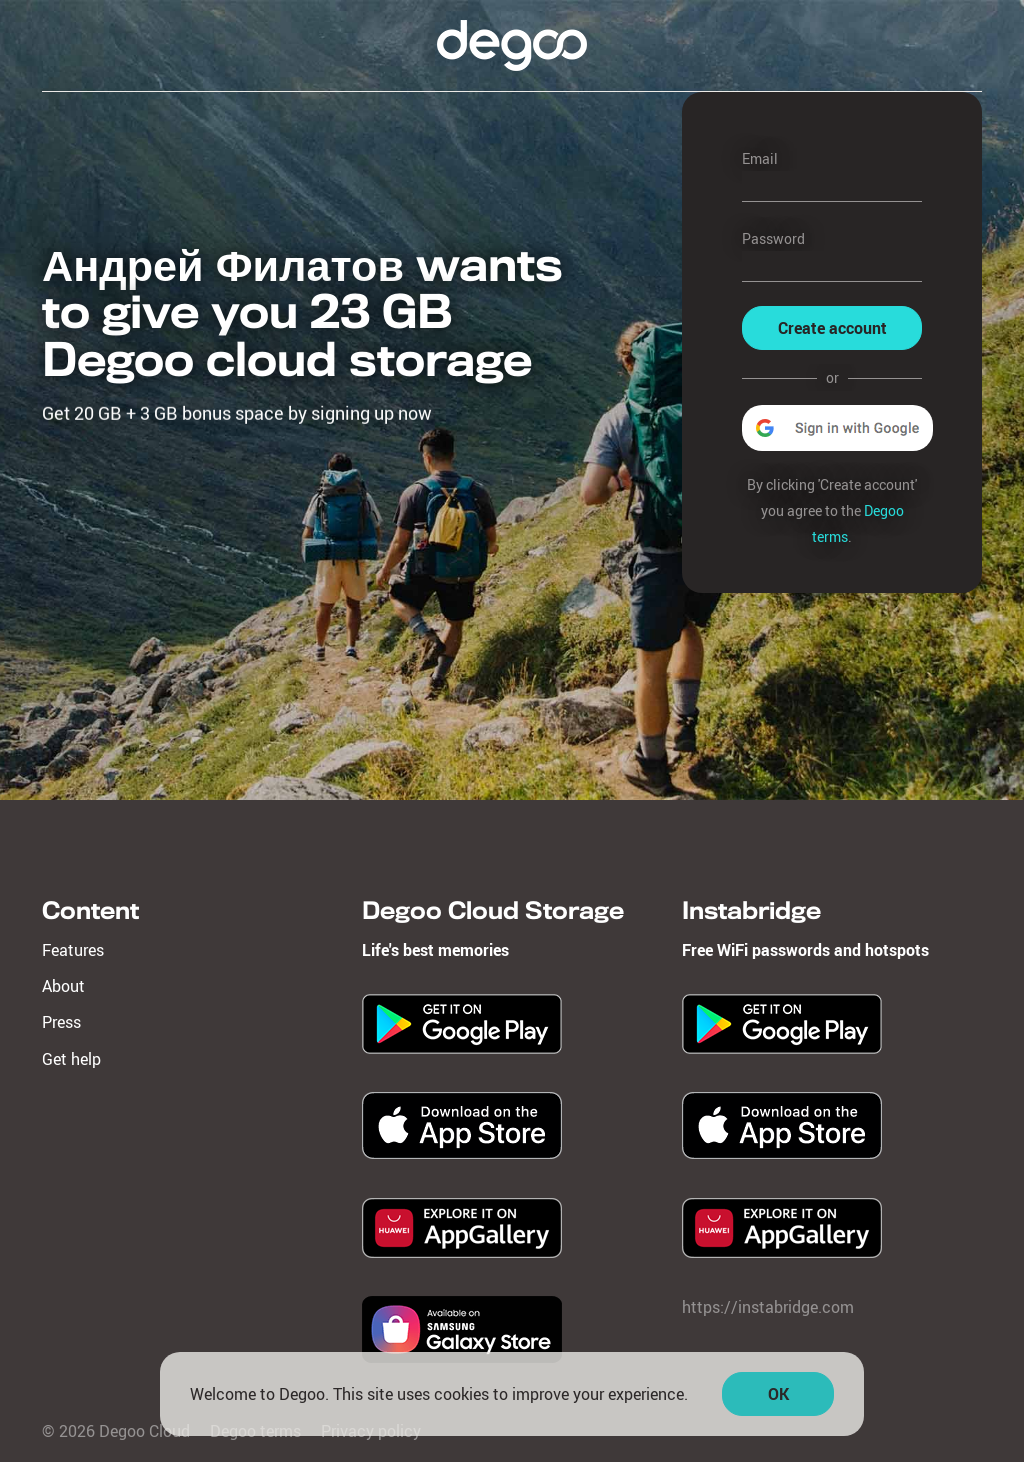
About (63, 986)
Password (773, 238)
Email (760, 158)
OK (778, 1398)
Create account (832, 328)
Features (73, 950)
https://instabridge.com (768, 1307)
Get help (71, 1059)
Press (61, 1022)
